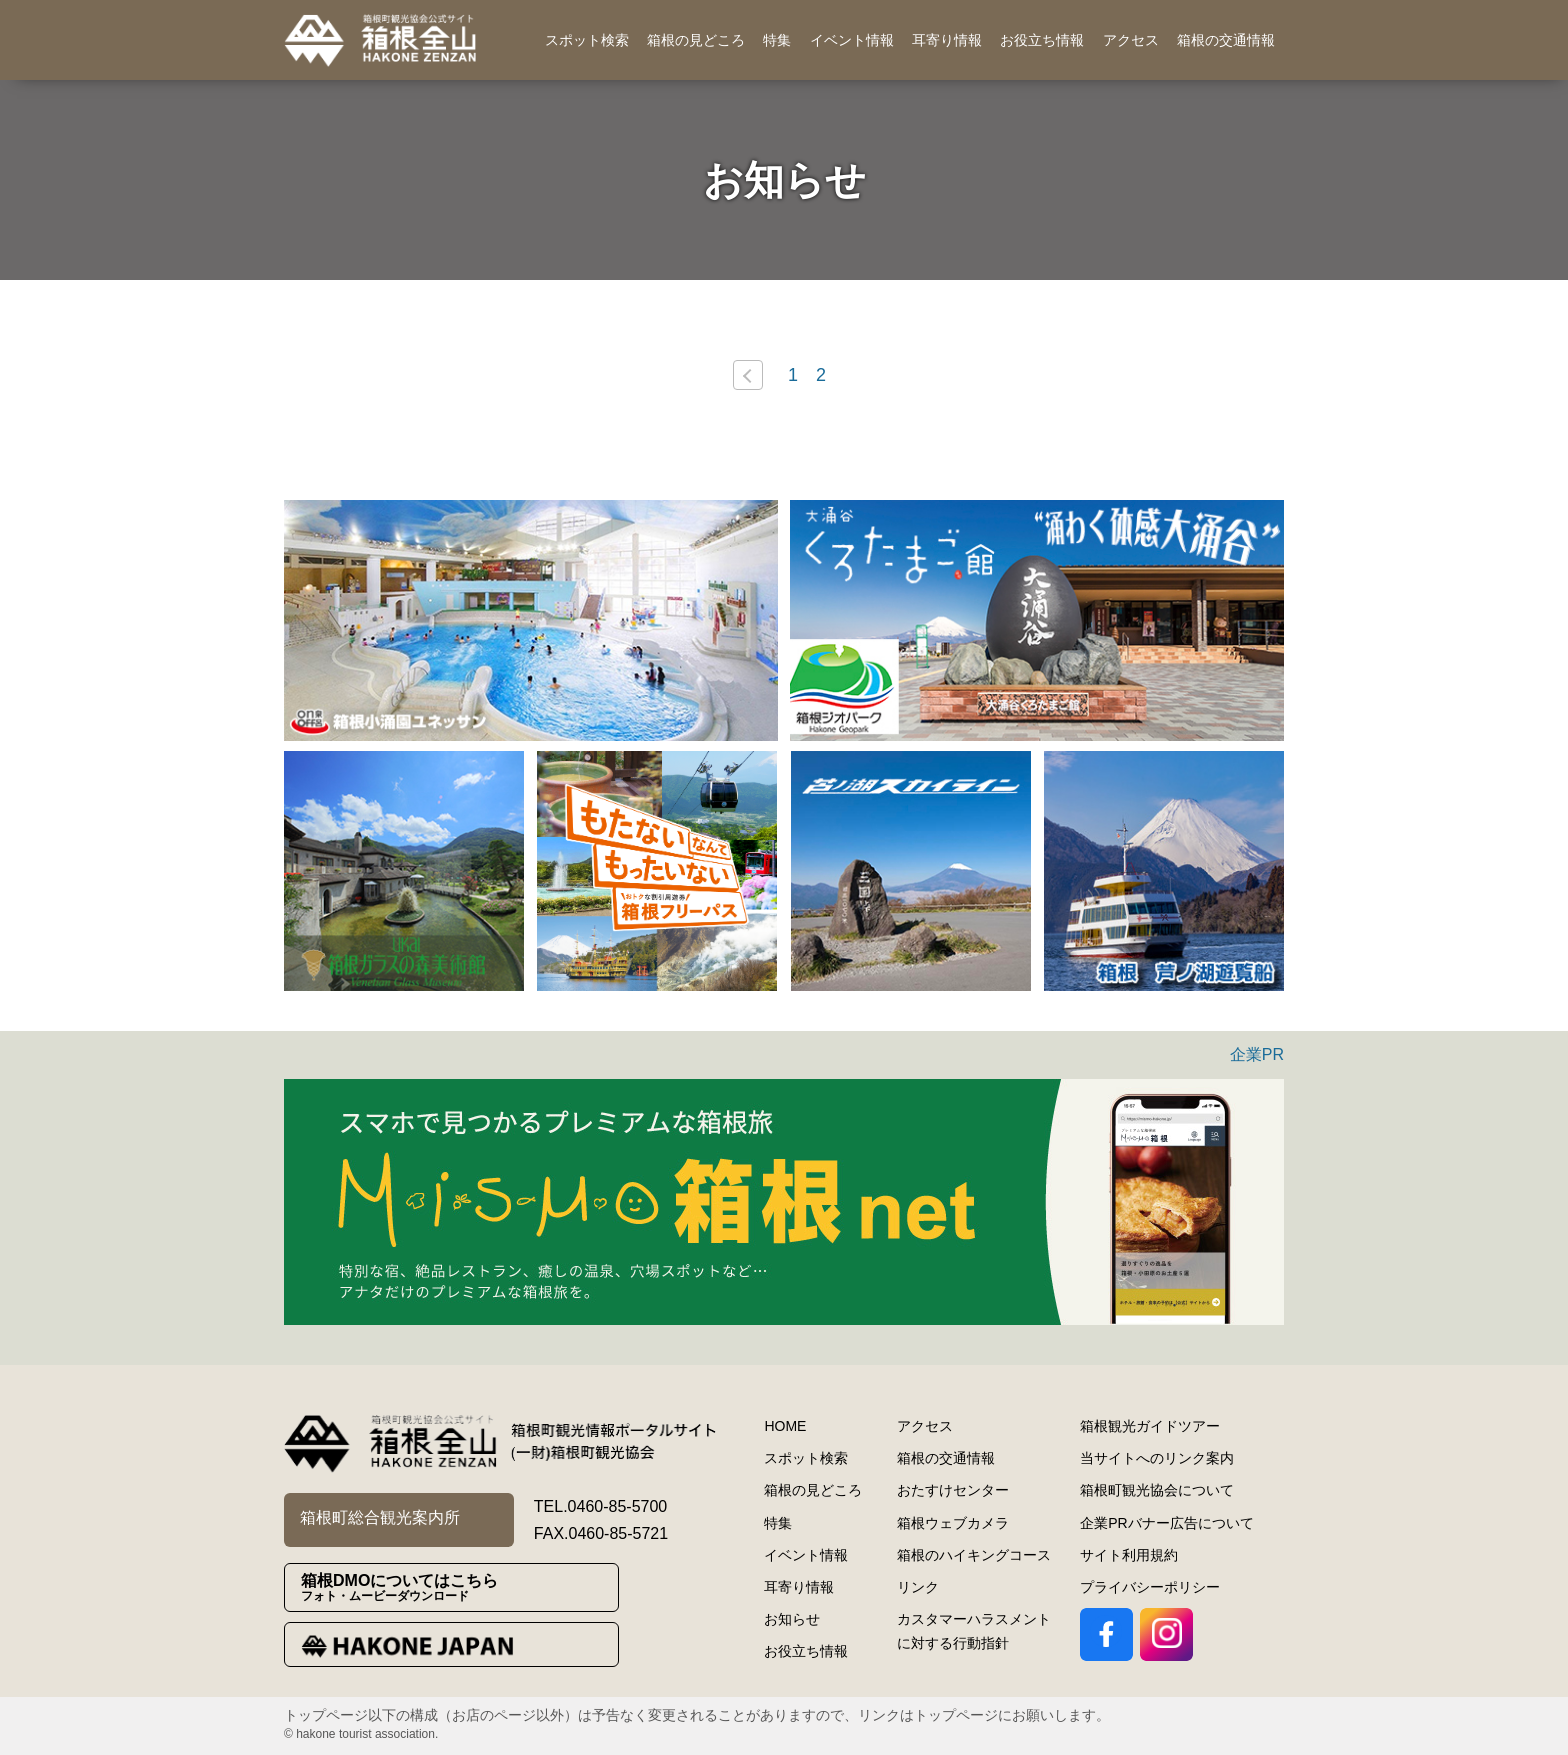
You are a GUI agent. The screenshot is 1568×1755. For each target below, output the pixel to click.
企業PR (1257, 1054)
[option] (531, 620)
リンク (918, 1587)
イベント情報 (852, 40)
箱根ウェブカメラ (953, 1523)
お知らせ (792, 1619)
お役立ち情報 (1042, 40)
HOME (785, 1426)
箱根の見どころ (696, 40)
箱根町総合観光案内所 (380, 1517)
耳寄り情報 (947, 40)
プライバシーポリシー (1150, 1587)
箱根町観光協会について (1157, 1490)
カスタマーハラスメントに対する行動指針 (974, 1631)
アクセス (1131, 40)
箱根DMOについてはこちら (459, 1587)
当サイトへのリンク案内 (1157, 1458)
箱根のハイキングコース (974, 1555)
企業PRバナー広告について (1166, 1523)
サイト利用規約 (1129, 1555)
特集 (777, 40)
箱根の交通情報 (1226, 40)
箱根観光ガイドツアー (1150, 1426)
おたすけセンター (953, 1490)
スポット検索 (587, 40)
